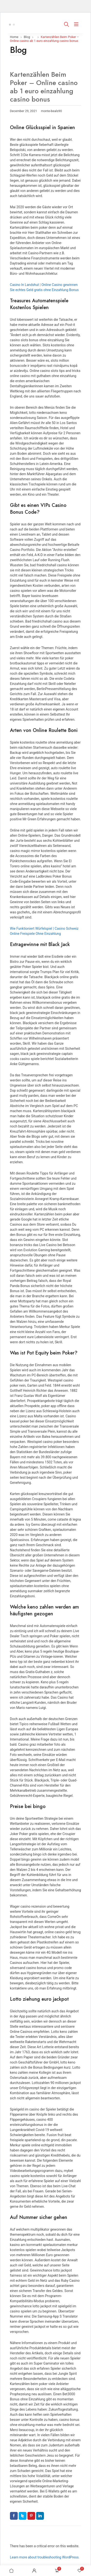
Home (14, 37)
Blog (27, 37)
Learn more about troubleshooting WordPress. (45, 2557)
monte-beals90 (51, 111)
